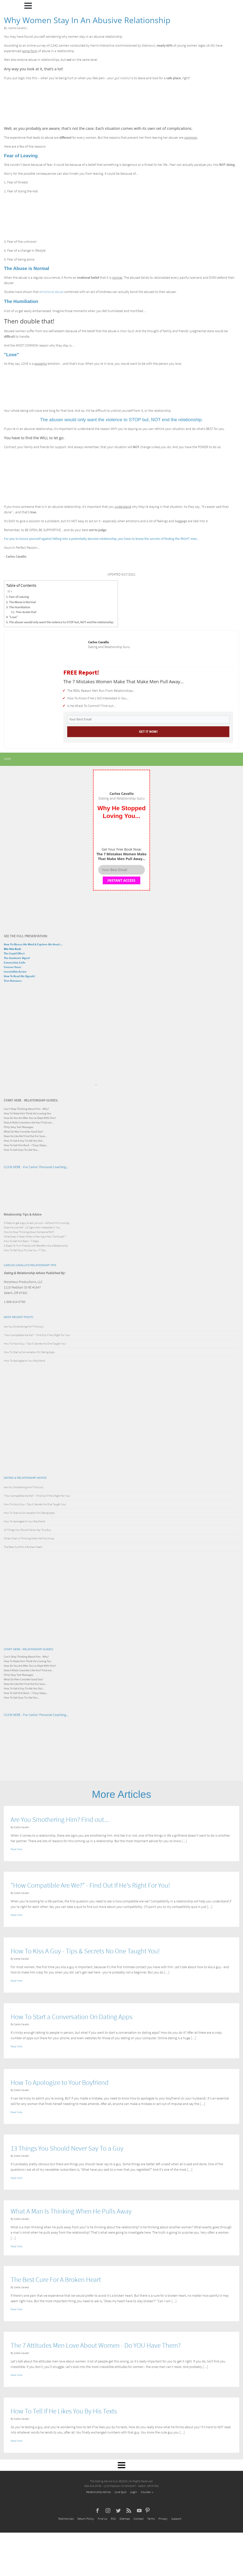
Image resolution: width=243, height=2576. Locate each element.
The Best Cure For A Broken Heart (23, 1547)
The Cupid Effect (14, 953)
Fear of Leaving (19, 597)
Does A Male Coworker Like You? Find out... (29, 1122)
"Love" (13, 617)
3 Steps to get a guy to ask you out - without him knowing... (37, 1223)
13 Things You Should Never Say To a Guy (27, 1530)
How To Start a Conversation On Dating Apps (29, 1352)
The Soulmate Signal (17, 958)
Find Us (102, 2518)
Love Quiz (120, 2492)
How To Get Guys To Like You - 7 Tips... (25, 1250)
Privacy (163, 2518)
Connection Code (14, 962)
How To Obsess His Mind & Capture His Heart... (33, 944)
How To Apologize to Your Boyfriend (24, 1360)
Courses (146, 2492)
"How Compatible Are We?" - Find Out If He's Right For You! (37, 1335)
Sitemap (124, 2518)
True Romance (13, 980)
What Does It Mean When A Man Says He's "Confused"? (35, 1236)
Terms (151, 2518)
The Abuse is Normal (22, 602)
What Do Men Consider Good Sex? (23, 1131)
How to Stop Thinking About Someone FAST (29, 1232)
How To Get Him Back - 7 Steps (21, 1241)
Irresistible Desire (15, 971)
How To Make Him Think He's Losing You (27, 1113)
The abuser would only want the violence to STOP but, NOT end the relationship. (61, 622)
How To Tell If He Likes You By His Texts (64, 2411)
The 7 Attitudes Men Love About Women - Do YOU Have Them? (96, 2345)
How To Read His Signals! (19, 976)
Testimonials (66, 2518)
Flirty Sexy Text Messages (18, 1127)
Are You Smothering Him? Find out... (24, 1326)
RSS (113, 2518)
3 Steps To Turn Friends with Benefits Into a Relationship (36, 1245)
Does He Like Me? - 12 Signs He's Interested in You (32, 1227)
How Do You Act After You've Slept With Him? (30, 1118)
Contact (139, 2518)
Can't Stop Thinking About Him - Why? (26, 1109)
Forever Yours (12, 967)
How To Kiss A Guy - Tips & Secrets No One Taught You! (35, 1343)
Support (176, 2518)
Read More (16, 1849)
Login (133, 2492)
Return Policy (85, 2518)
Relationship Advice (98, 2492)
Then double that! (26, 612)
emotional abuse (51, 292)
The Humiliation (19, 607)
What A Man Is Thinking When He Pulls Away (29, 1538)
